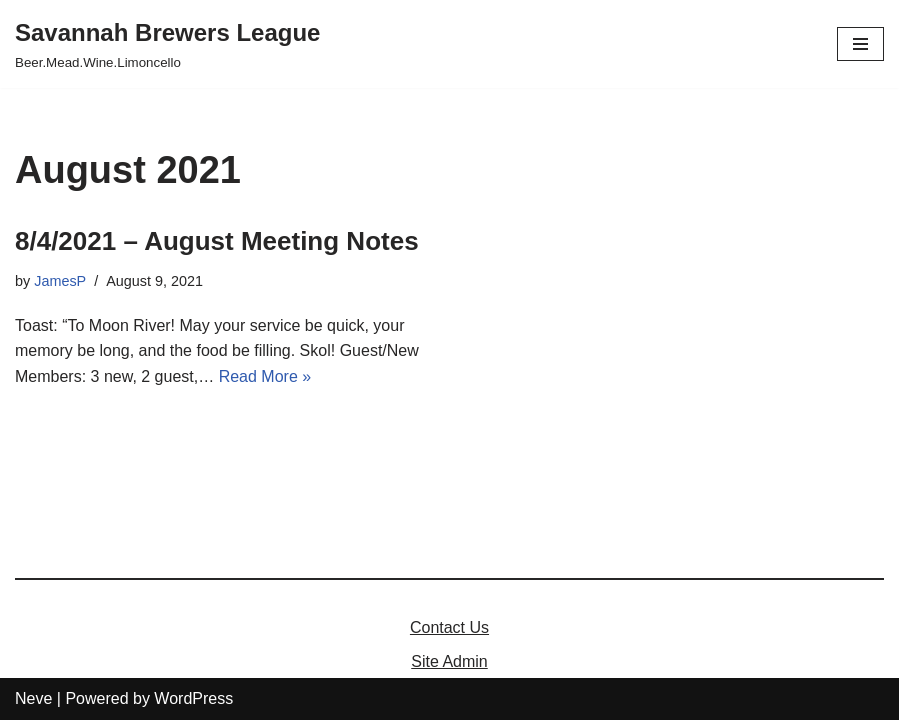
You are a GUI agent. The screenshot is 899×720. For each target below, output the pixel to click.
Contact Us (449, 627)
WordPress (193, 698)
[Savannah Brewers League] (167, 44)
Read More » (265, 376)
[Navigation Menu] (860, 44)
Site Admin (449, 661)
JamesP (60, 281)
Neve (33, 698)
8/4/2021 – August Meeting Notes (217, 241)
